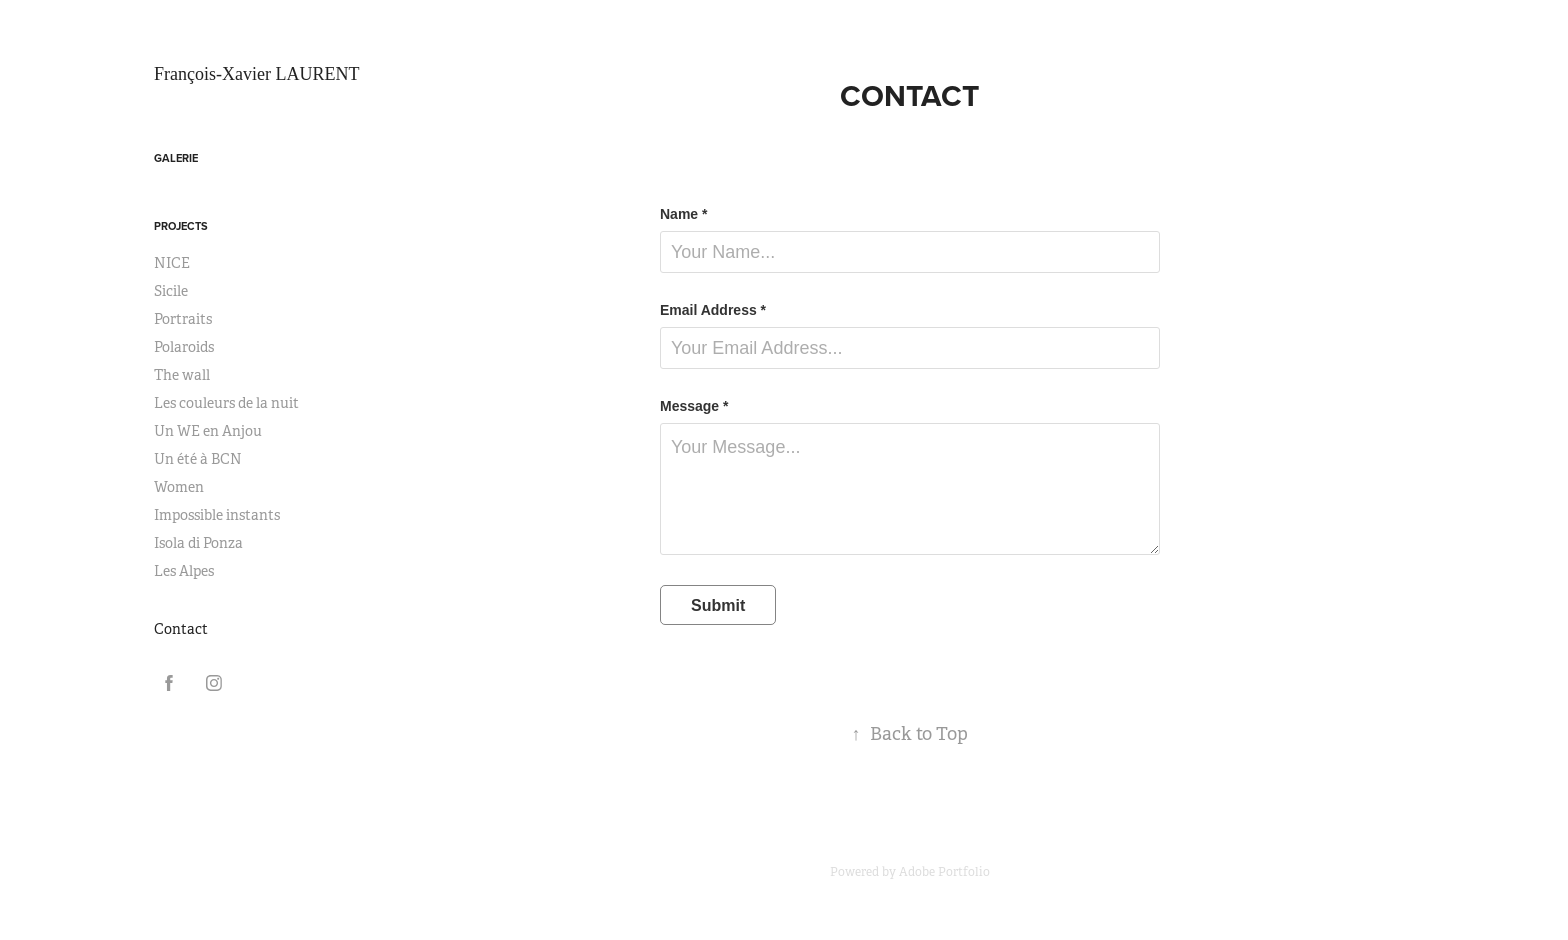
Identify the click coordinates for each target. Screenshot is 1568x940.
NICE (172, 263)
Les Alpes (184, 571)
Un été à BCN (198, 459)
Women (179, 487)
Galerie (176, 158)
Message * (694, 406)
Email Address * (713, 310)
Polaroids (184, 347)
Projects (181, 226)
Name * (683, 214)
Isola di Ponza (198, 543)
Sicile (171, 291)
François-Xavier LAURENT (256, 74)
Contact (181, 629)
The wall (182, 375)
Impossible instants (217, 515)
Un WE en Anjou (208, 431)
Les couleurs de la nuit (226, 403)
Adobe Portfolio (944, 872)
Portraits (183, 319)
